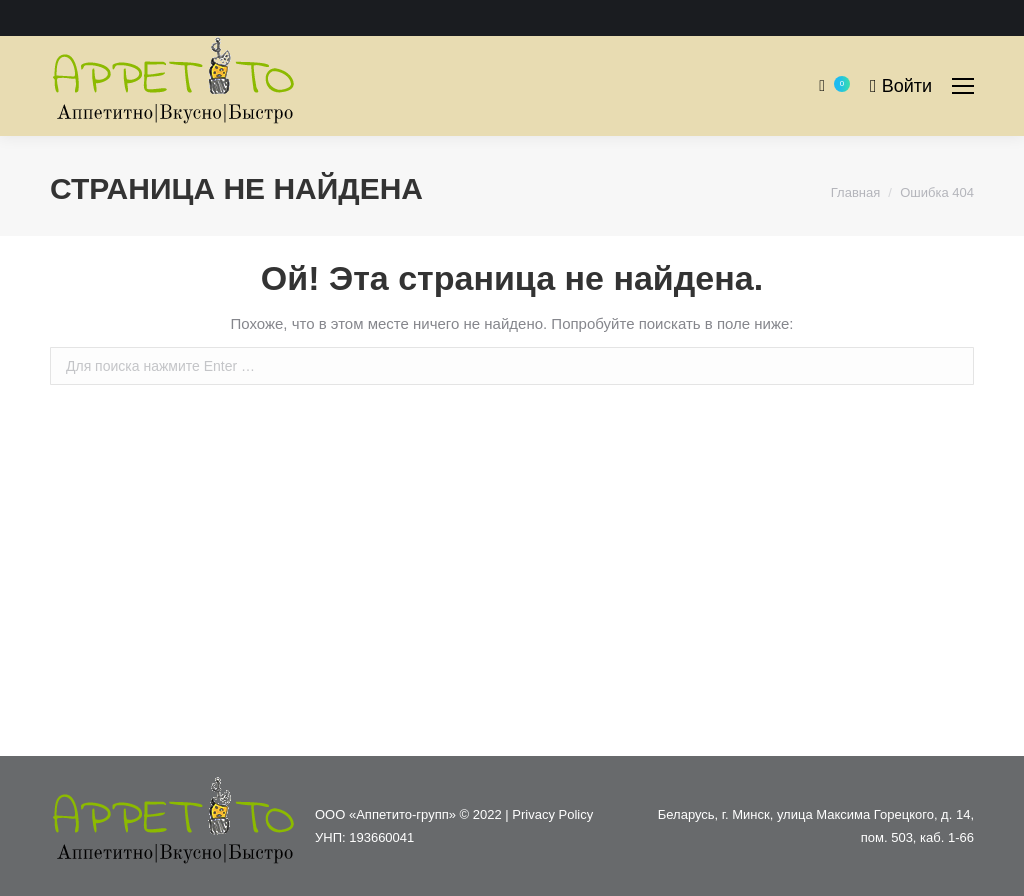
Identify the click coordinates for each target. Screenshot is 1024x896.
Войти (901, 86)
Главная (855, 192)
